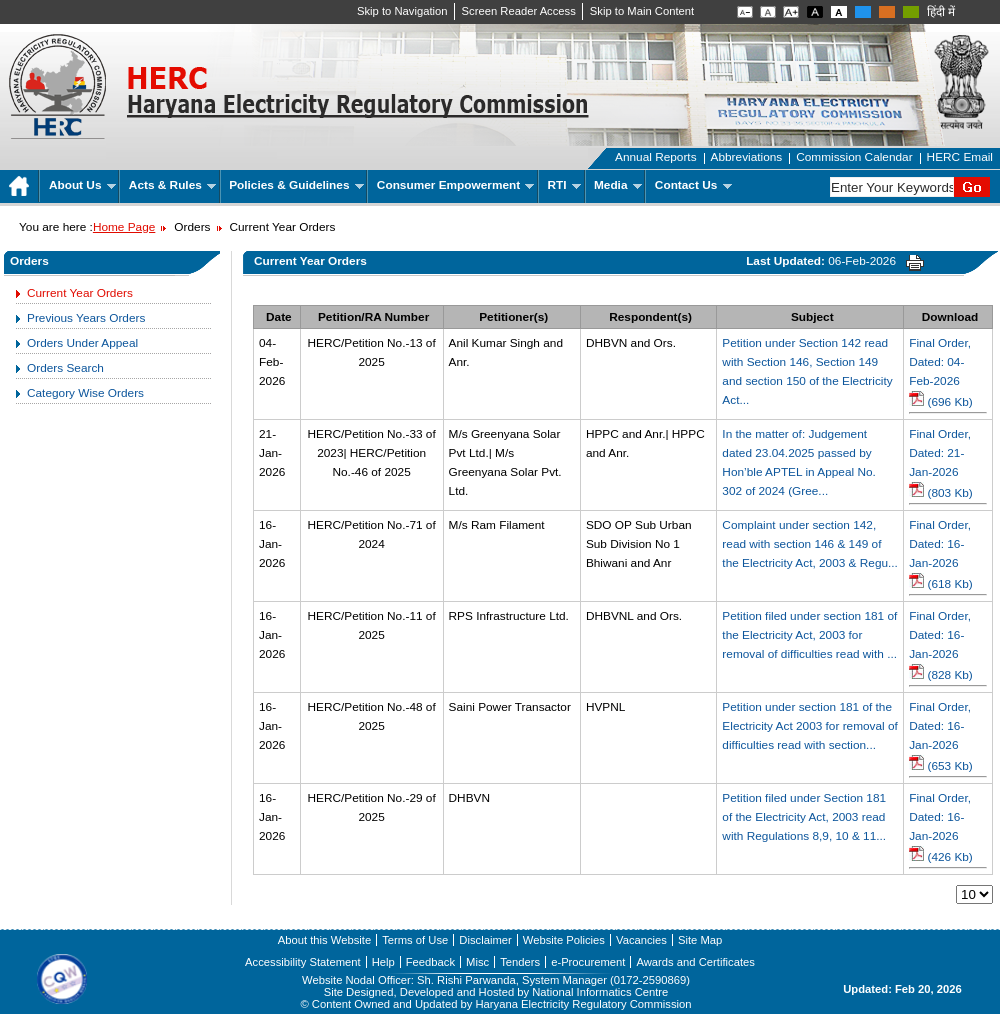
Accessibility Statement (303, 962)
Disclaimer (485, 940)
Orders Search (65, 368)
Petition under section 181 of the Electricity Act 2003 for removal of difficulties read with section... (810, 726)
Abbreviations (747, 157)
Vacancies (641, 940)
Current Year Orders (80, 293)
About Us (82, 185)
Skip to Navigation (402, 11)
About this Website (324, 940)
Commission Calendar (854, 157)
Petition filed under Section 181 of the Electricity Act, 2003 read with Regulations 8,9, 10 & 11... (804, 817)
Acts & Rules (172, 185)
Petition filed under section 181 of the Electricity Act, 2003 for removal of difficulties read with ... (809, 635)
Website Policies (564, 940)
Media (618, 185)
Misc (477, 962)
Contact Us (693, 185)
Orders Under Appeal (82, 343)
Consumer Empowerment (455, 185)
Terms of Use (415, 940)
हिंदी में (941, 12)
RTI (564, 185)
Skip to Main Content (642, 11)
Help (383, 962)
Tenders (520, 962)
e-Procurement (588, 962)
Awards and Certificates (695, 962)
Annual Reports (656, 157)
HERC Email (960, 157)
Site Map (700, 940)
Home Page (124, 227)
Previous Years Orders (86, 318)
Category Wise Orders (85, 393)
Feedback (430, 962)
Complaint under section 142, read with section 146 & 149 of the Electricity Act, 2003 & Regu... (810, 544)
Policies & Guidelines (296, 185)
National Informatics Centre (600, 992)
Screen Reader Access (519, 11)
